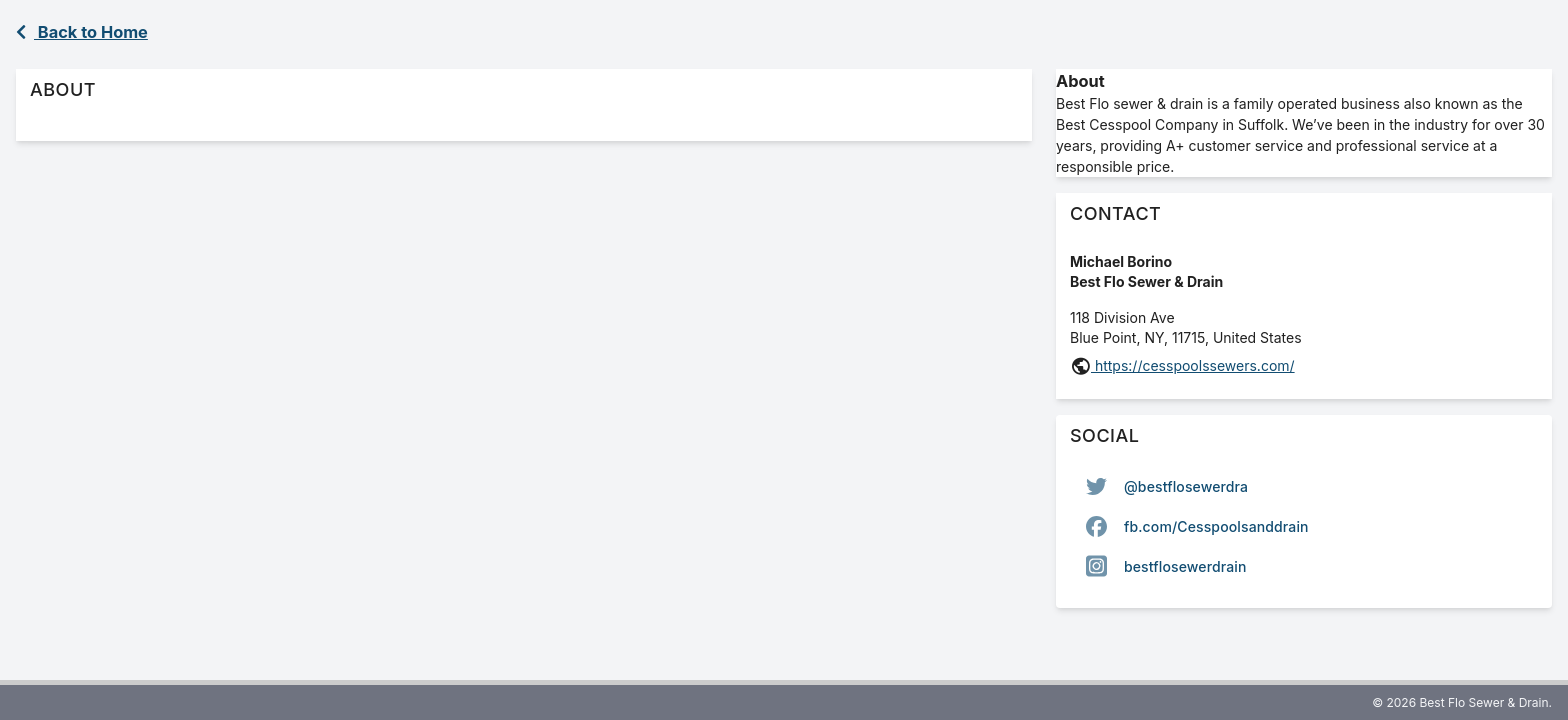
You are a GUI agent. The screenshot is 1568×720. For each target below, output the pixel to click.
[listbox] (1304, 526)
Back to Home (82, 32)
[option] (1304, 486)
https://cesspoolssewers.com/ (1193, 365)
